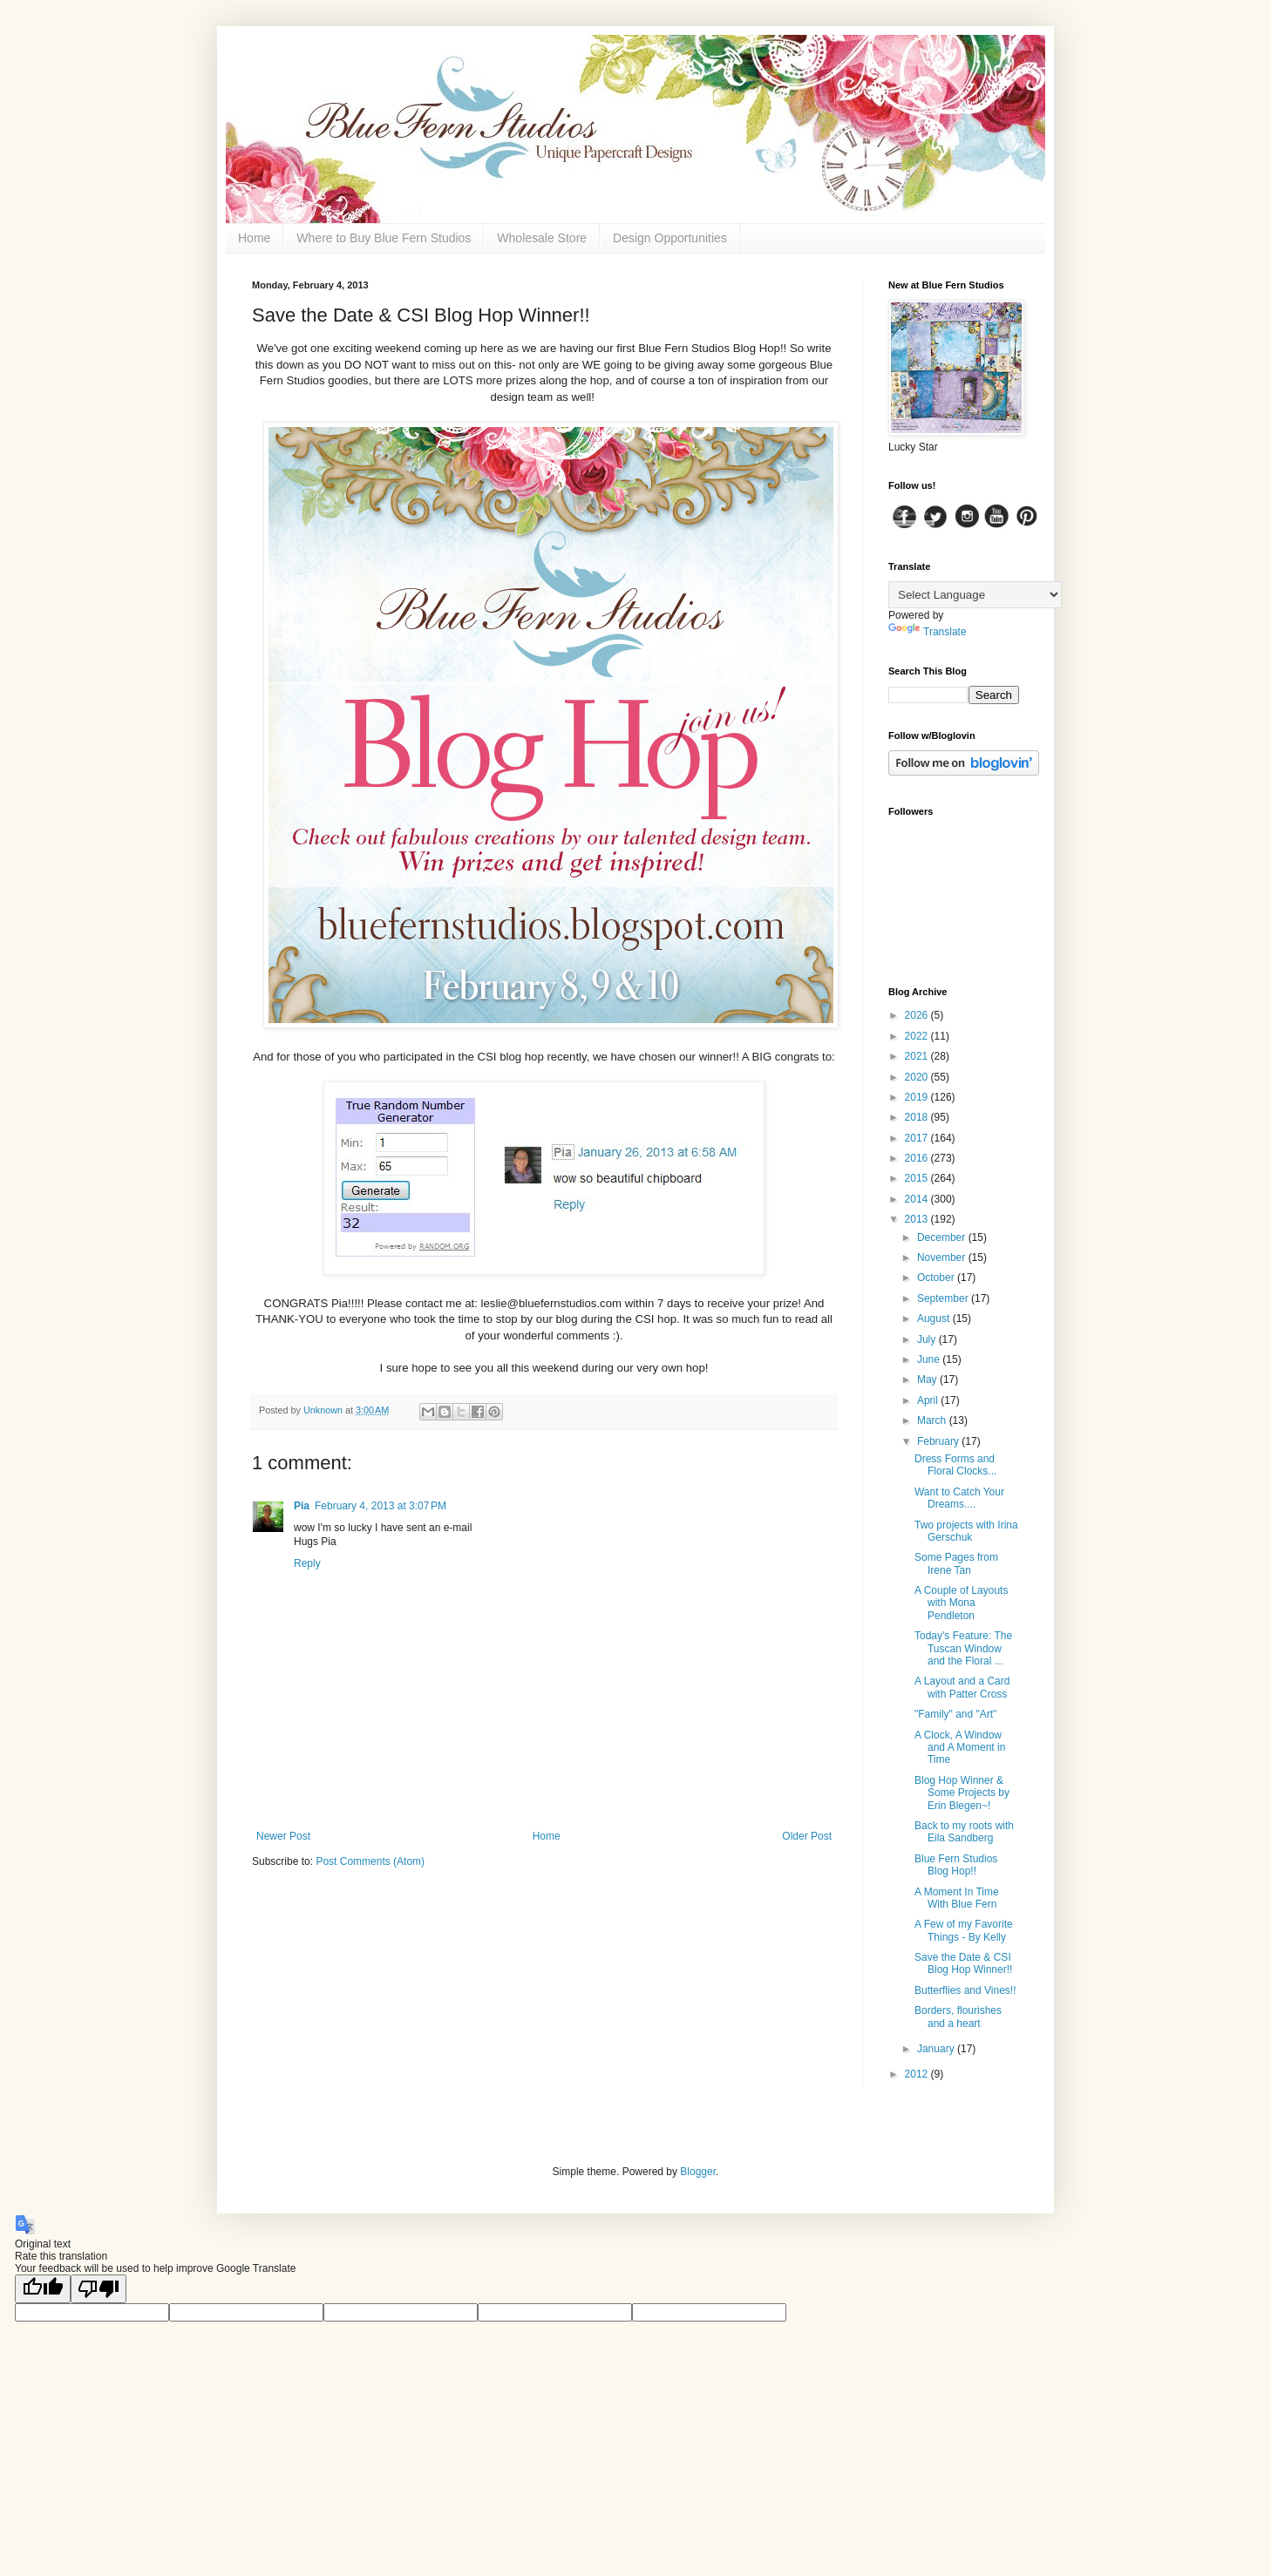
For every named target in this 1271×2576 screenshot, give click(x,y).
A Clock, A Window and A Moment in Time (959, 1747)
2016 (918, 1158)
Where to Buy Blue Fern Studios (383, 238)
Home (254, 238)
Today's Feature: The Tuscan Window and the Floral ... (963, 1648)
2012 (918, 2074)
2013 (918, 1219)
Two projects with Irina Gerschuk (966, 1531)
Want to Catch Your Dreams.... (959, 1498)
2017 (918, 1138)
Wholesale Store (542, 238)
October (937, 1277)
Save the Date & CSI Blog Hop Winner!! (963, 1963)
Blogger (698, 2172)
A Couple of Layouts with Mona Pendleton (961, 1603)
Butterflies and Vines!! (965, 1990)
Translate (927, 632)
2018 (918, 1117)
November (943, 1257)
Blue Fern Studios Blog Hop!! (955, 1865)
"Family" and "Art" (955, 1714)
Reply (307, 1563)
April (929, 1400)
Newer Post (283, 1836)
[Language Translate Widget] (975, 594)
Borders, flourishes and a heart (958, 2016)
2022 (918, 1036)
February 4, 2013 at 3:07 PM (380, 1506)
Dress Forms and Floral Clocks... (955, 1465)
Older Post (807, 1836)
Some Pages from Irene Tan (956, 1563)
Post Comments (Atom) (370, 1861)
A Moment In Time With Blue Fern (956, 1898)
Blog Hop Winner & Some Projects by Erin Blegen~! (961, 1793)
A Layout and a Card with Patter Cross (961, 1687)
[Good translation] (43, 2288)
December (943, 1237)
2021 (918, 1056)
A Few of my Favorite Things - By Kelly (963, 1930)
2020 (918, 1077)
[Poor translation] (98, 2288)
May (928, 1379)
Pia (301, 1506)
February (939, 1441)
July (928, 1339)
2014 (918, 1199)
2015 (918, 1178)
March (933, 1420)
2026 (918, 1015)
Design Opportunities (670, 238)
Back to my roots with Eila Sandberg (964, 1832)
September (944, 1298)
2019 (918, 1097)
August (935, 1318)
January (937, 2049)
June (929, 1359)
